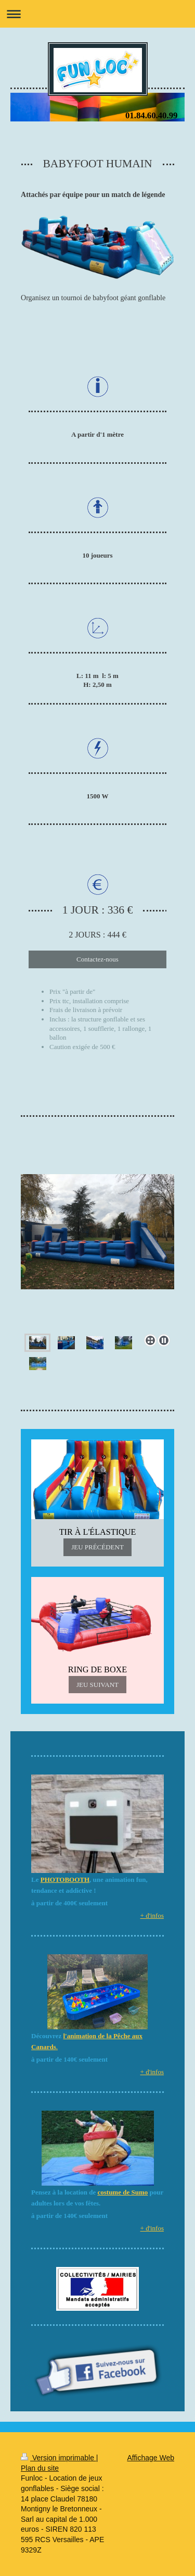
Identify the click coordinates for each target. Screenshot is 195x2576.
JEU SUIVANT (97, 1684)
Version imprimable (58, 2458)
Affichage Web (150, 2458)
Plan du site (40, 2468)
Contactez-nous (97, 959)
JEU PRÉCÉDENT (97, 1547)
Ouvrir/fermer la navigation (97, 14)
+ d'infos (152, 1915)
